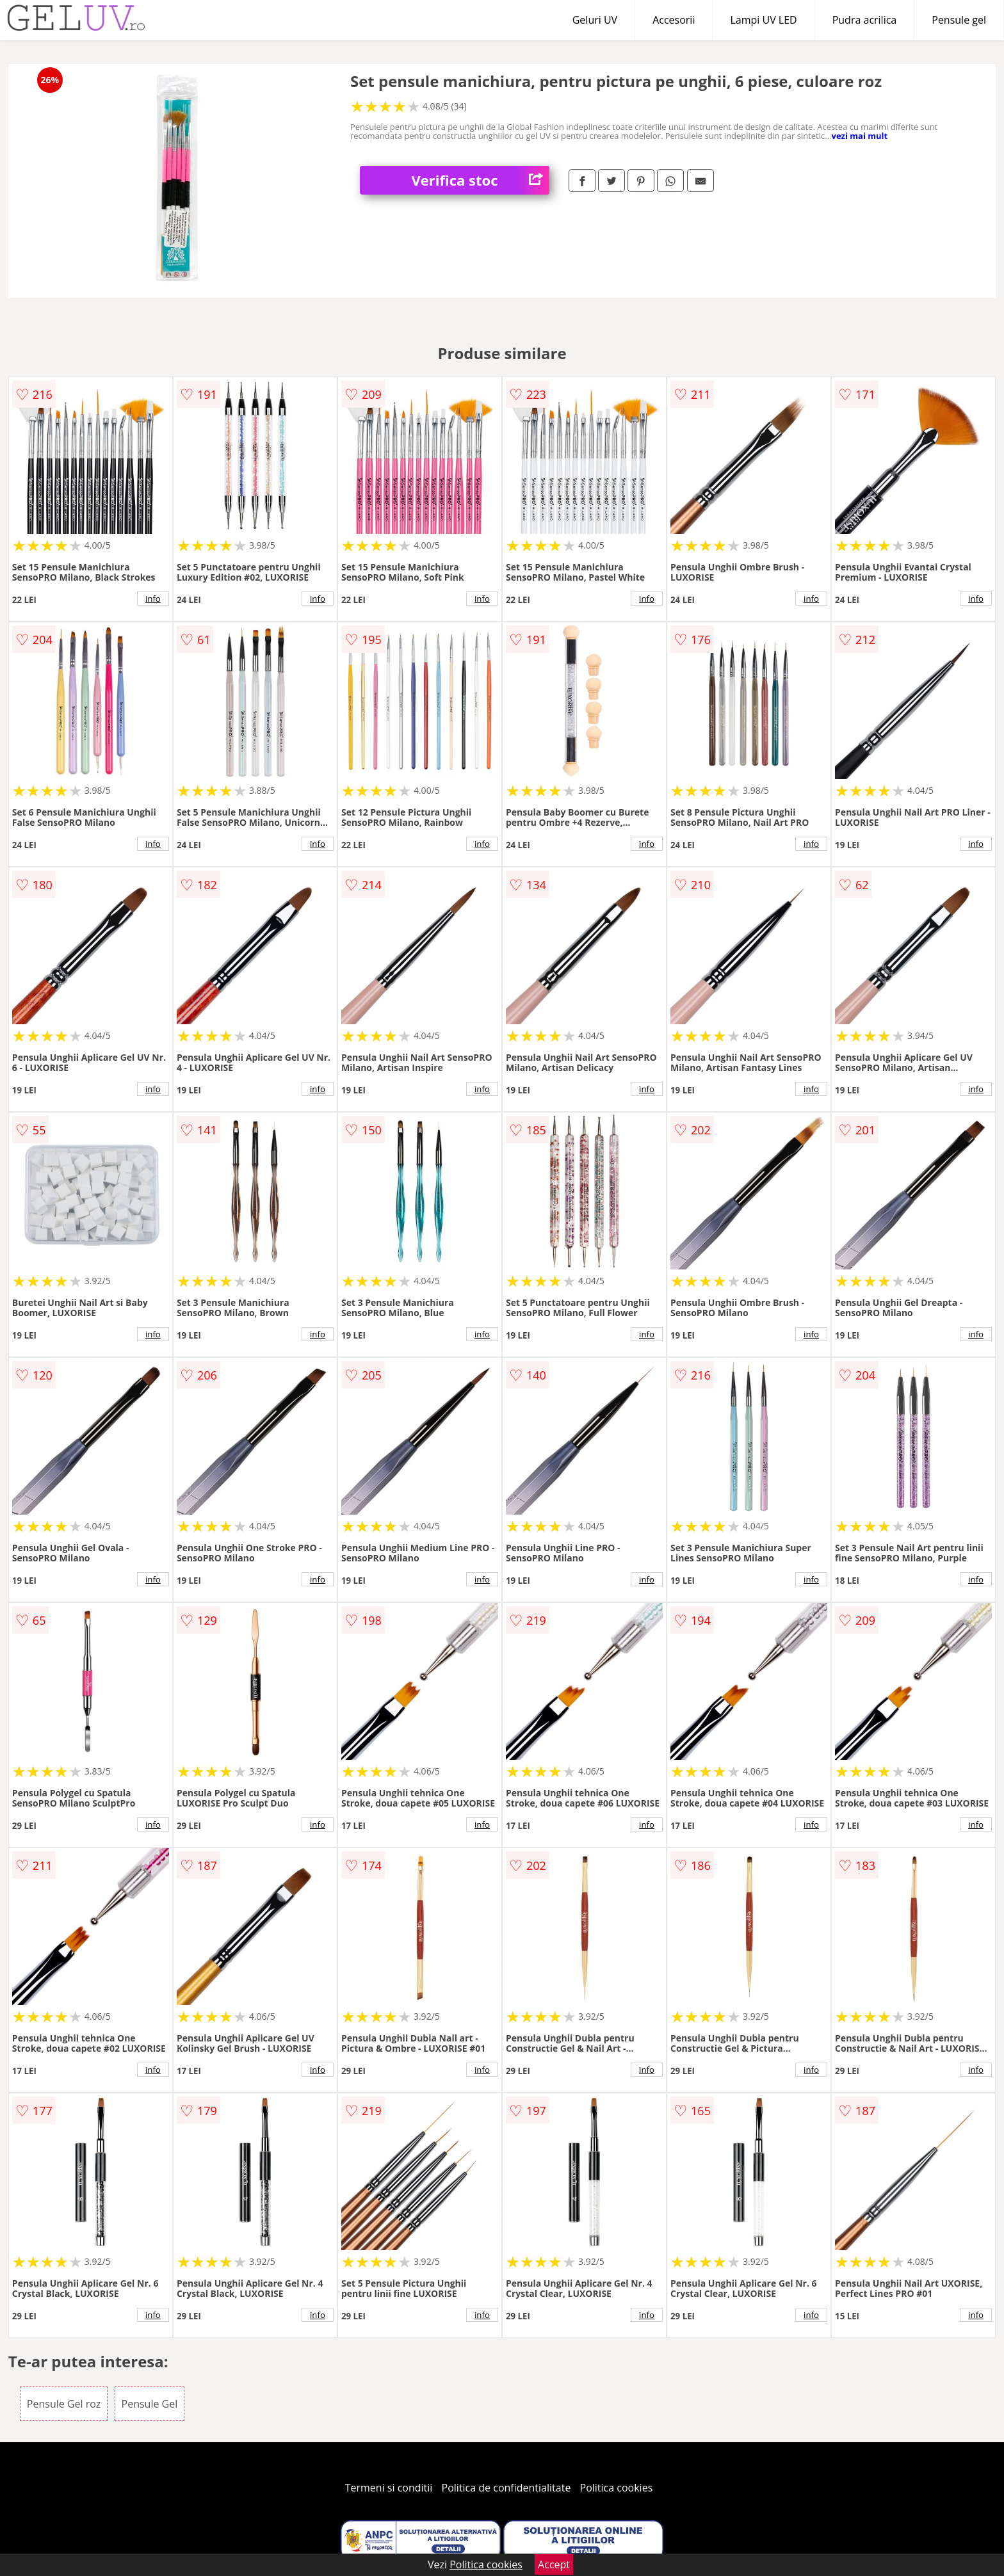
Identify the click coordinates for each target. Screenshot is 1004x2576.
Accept (554, 2564)
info (153, 598)
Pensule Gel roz (64, 2404)
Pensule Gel (150, 2404)
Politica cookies (616, 2488)
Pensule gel (959, 20)
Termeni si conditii (389, 2488)
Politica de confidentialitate (506, 2488)
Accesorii (673, 20)
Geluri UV (594, 20)
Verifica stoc (480, 180)
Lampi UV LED (763, 20)
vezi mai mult (860, 135)
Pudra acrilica (864, 20)
